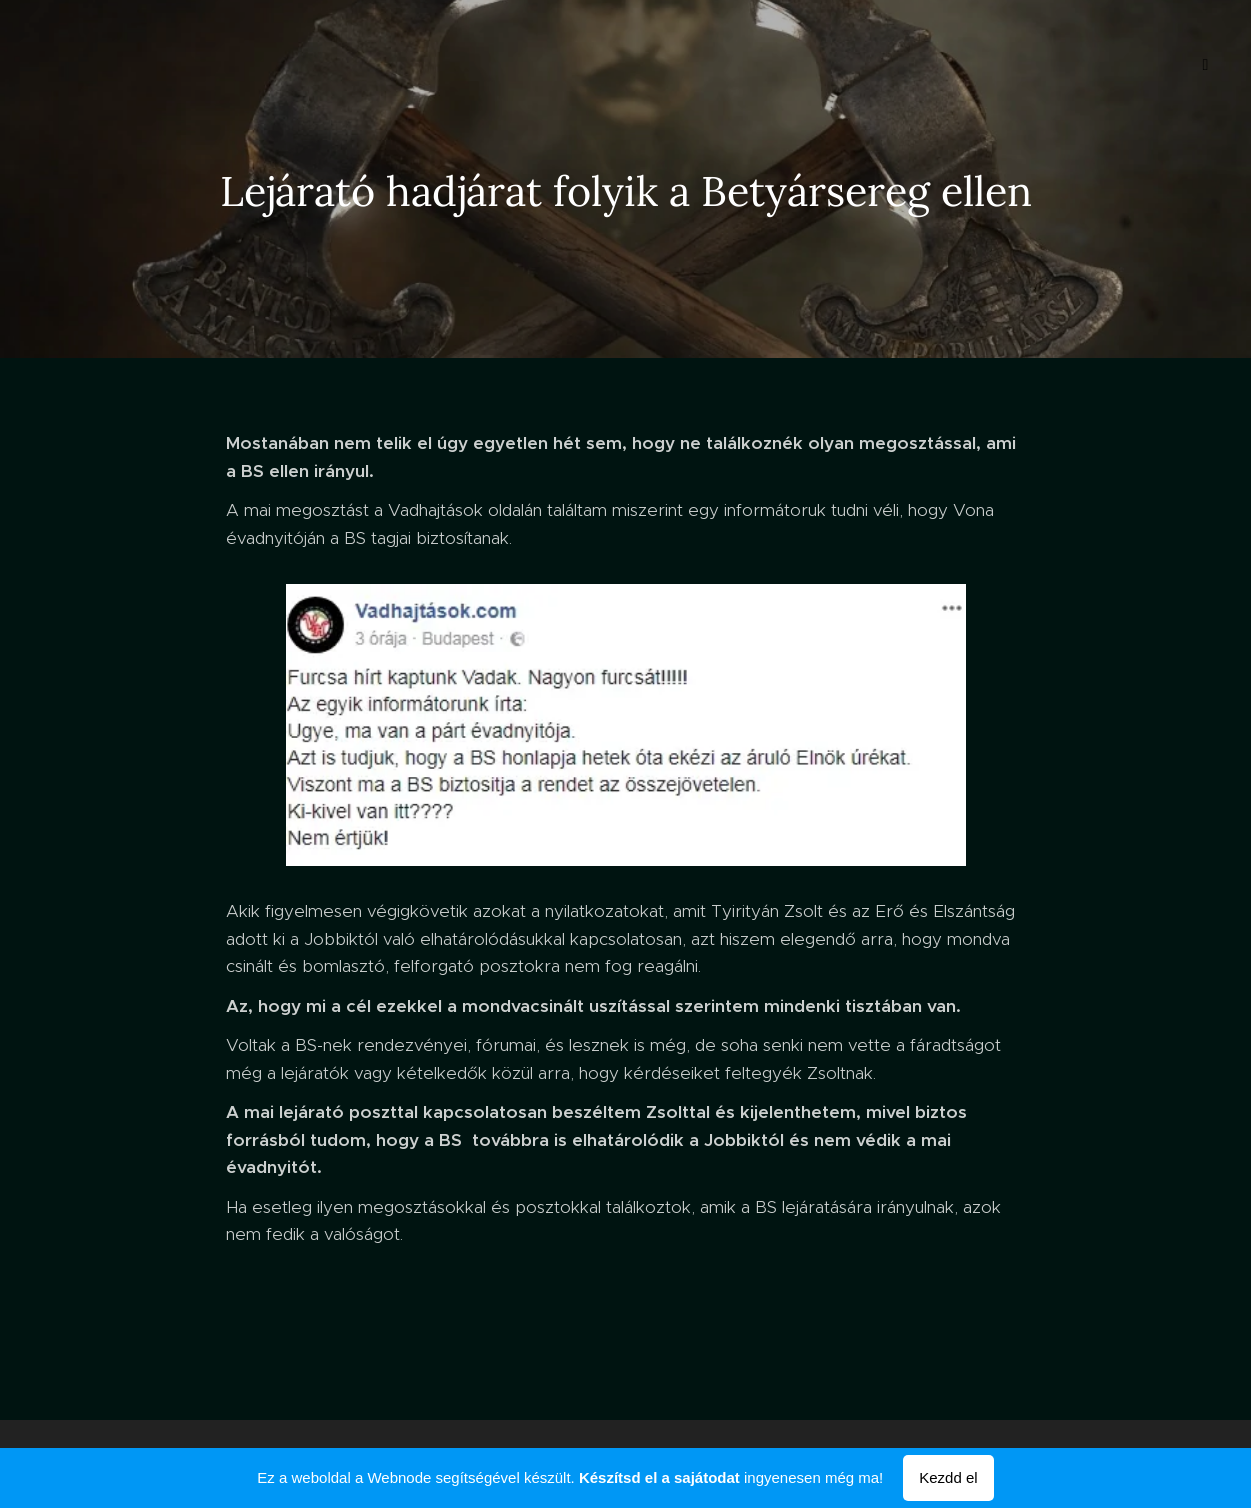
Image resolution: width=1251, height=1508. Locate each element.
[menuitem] (98, 65)
